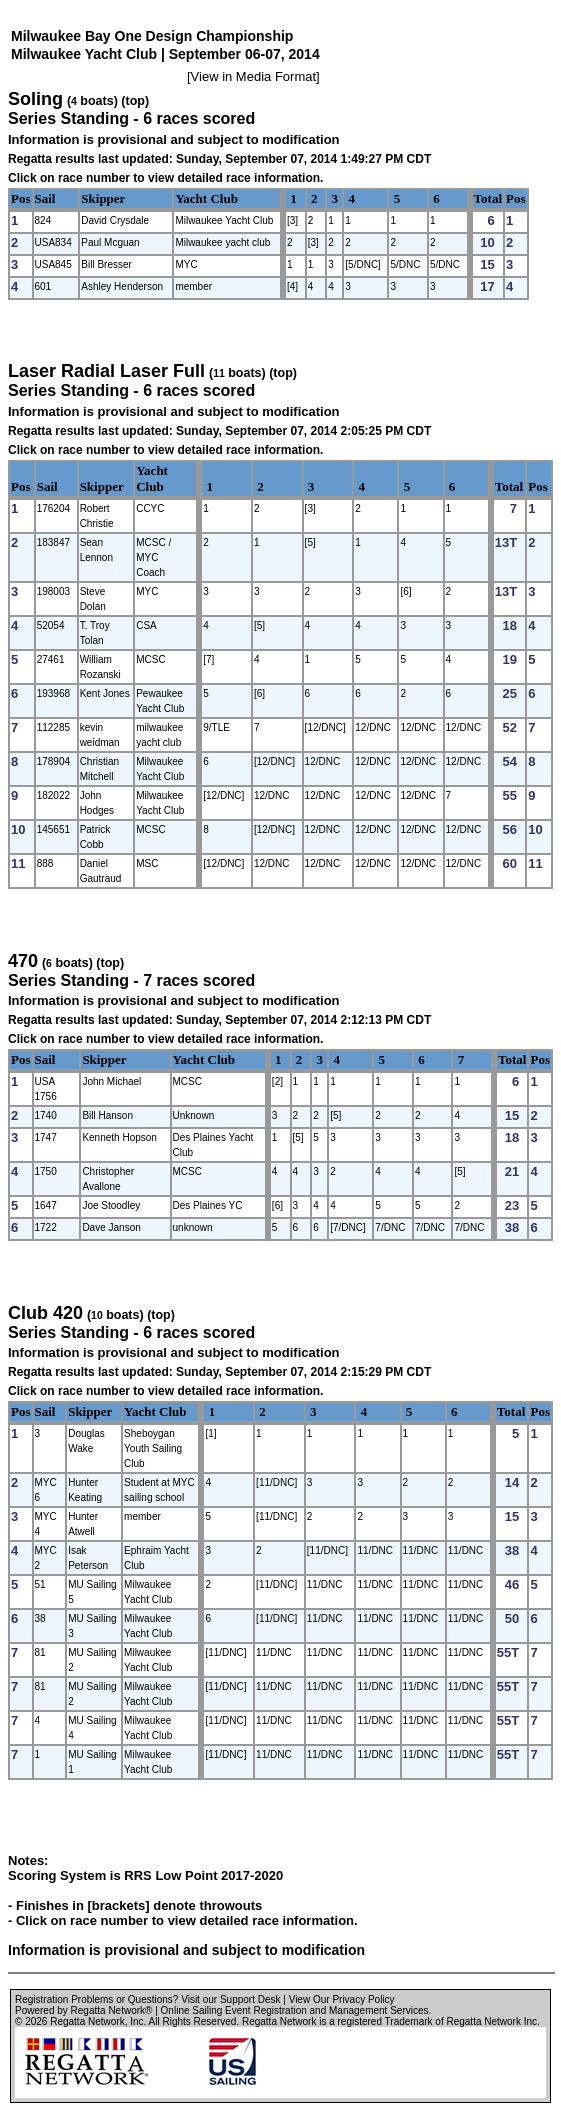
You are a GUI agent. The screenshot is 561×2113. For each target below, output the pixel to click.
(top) (135, 101)
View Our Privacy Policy (342, 1999)
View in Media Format (253, 76)
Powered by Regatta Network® (83, 2010)
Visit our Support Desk (230, 1999)
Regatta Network (87, 2021)
